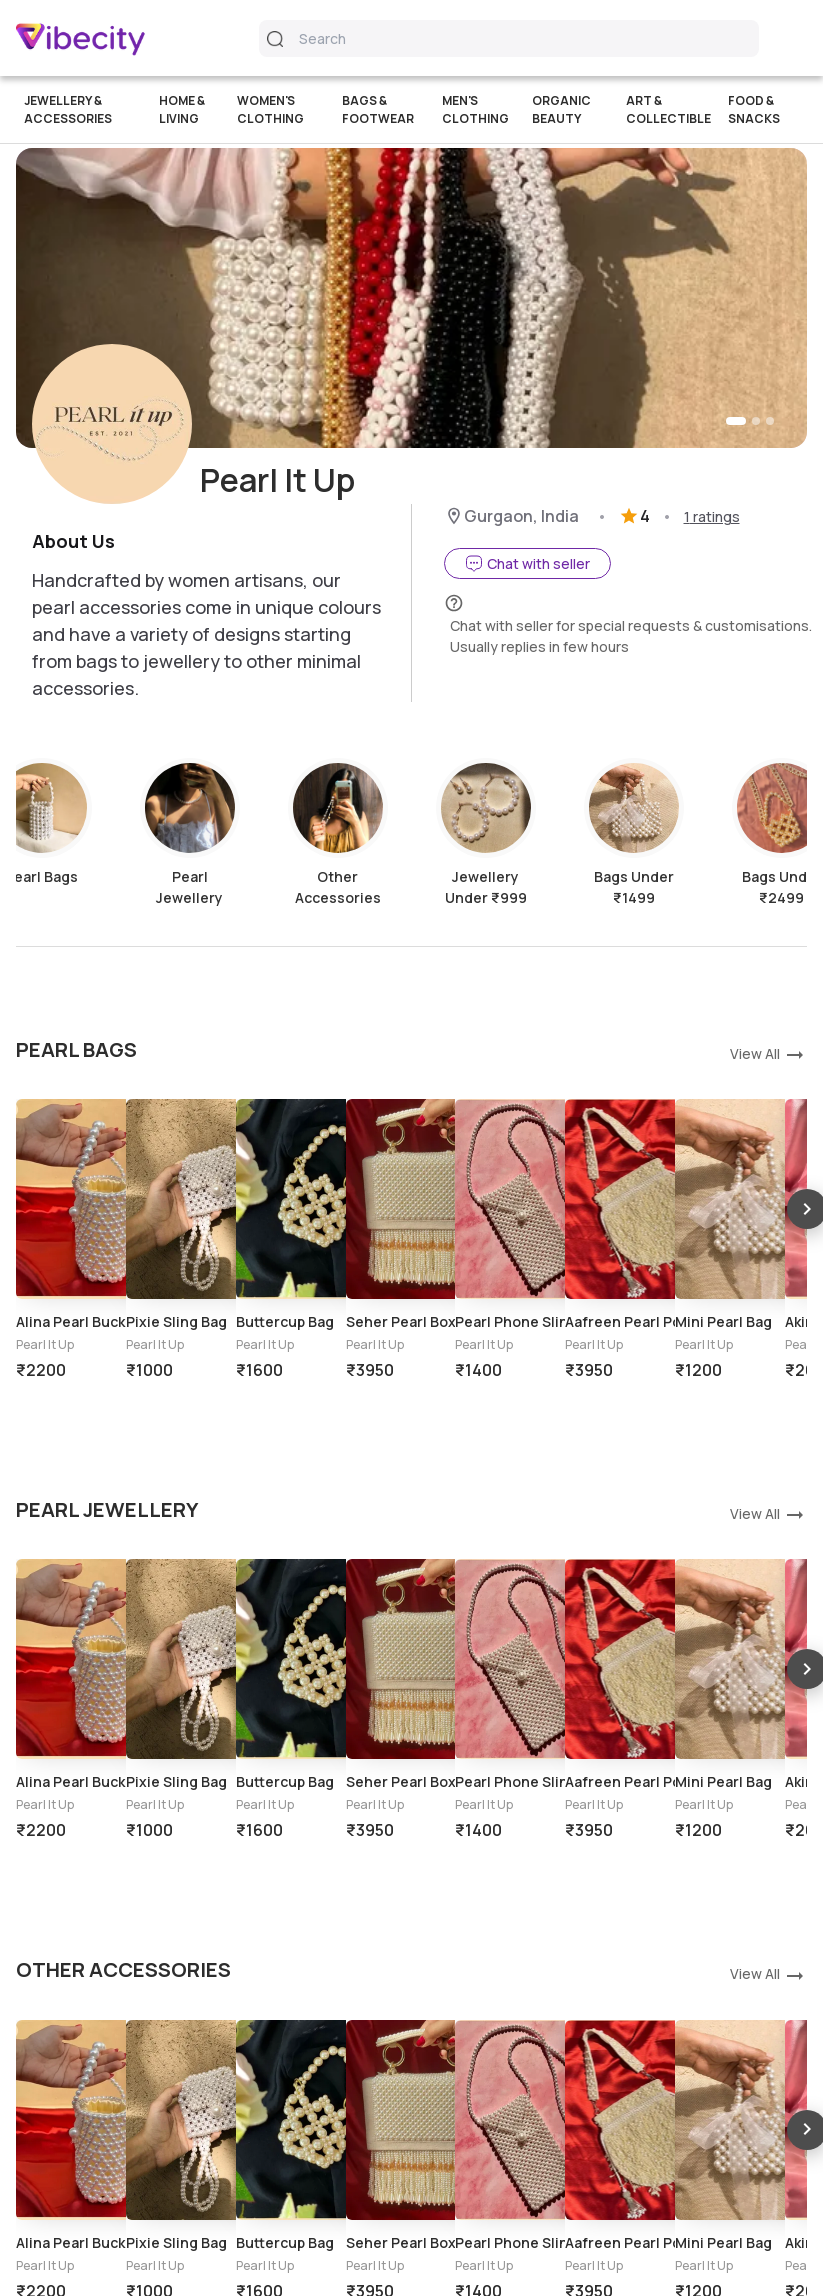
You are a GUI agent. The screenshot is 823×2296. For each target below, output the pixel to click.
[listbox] (411, 1265)
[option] (71, 1181)
